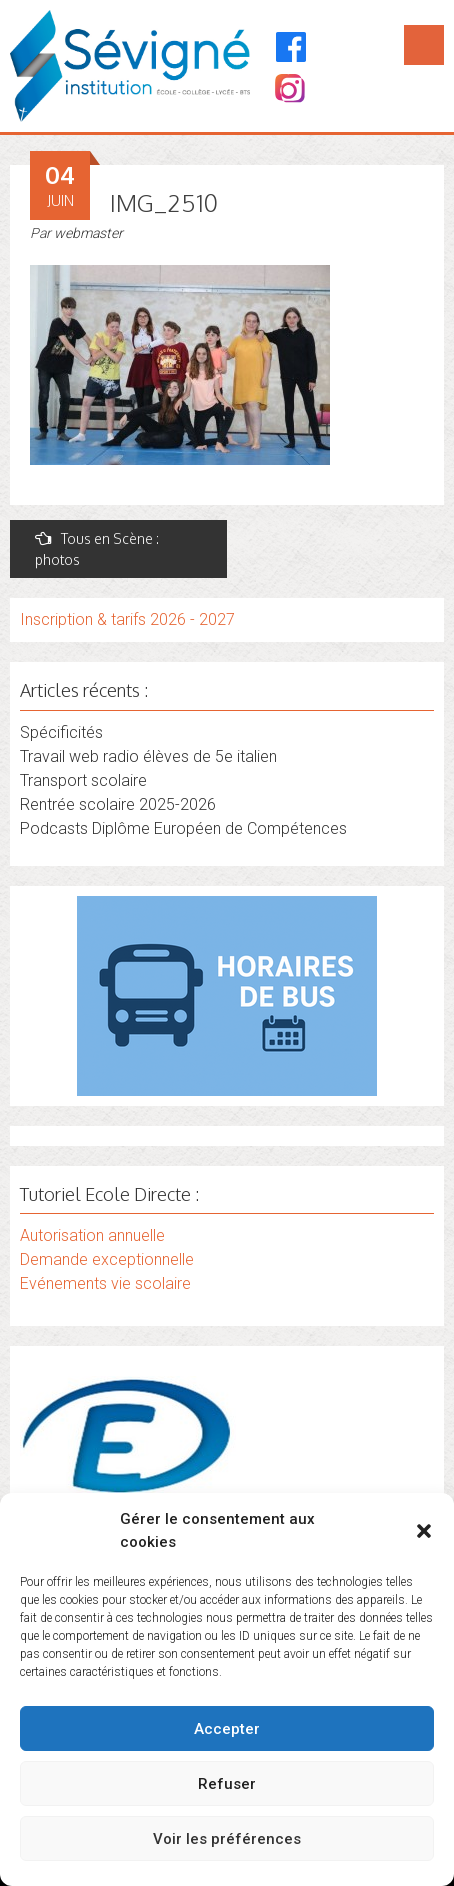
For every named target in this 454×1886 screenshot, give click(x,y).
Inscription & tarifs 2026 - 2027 (127, 619)
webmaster (88, 233)
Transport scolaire (83, 780)
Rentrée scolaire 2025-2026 (118, 804)
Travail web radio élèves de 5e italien (148, 756)
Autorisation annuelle (92, 1235)
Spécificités (61, 732)
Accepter (227, 1729)
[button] (424, 1531)
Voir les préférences (227, 1839)
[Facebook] (291, 47)
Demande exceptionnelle (107, 1259)
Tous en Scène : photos (97, 549)
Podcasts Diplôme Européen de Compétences (183, 828)
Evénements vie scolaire (105, 1283)
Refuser (227, 1784)
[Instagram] (288, 90)
